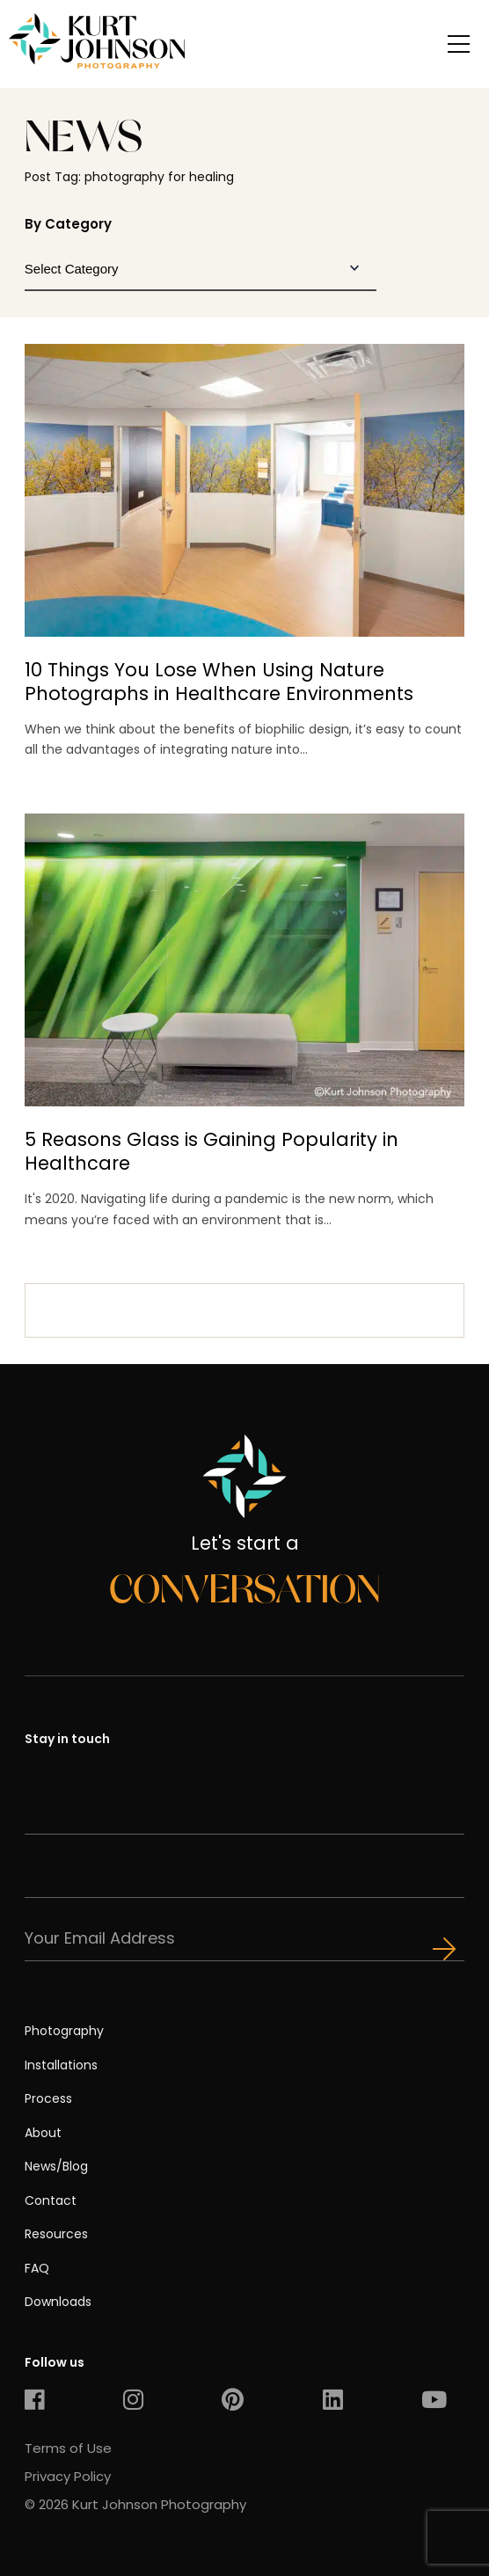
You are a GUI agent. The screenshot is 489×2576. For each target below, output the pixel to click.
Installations (61, 2065)
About (43, 2133)
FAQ (37, 2268)
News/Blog (56, 2166)
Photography (64, 2031)
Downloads (58, 2301)
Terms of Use (68, 2448)
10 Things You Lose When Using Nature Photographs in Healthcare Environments (219, 681)
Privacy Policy (68, 2476)
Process (48, 2098)
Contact (51, 2200)
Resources (56, 2234)
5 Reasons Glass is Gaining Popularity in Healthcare (211, 1151)
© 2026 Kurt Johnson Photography (135, 2504)
